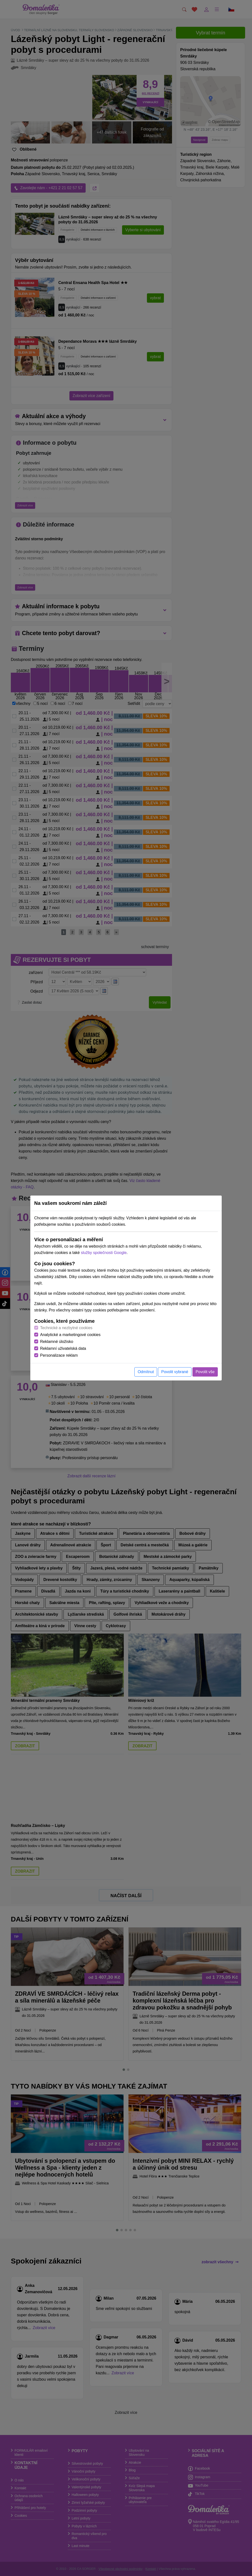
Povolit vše (205, 1372)
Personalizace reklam (59, 1355)
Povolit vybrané (174, 1372)
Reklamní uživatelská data (63, 1348)
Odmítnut (146, 1372)
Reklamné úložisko (56, 1341)
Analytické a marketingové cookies (70, 1335)
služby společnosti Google (103, 1253)
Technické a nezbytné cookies (66, 1328)
